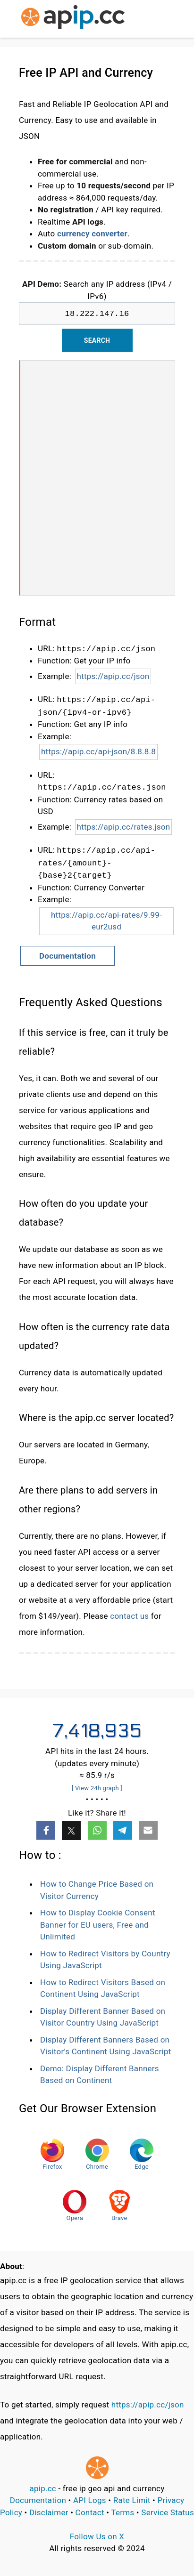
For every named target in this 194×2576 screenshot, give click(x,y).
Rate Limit (132, 2500)
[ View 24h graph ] (97, 1788)
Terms (122, 2512)
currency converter (92, 233)
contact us (129, 1616)
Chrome (97, 2154)
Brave (119, 2205)
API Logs (89, 2500)
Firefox (52, 2154)
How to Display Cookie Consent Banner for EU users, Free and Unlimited (97, 1924)
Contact (90, 2512)
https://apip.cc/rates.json (123, 827)
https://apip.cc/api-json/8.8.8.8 (98, 751)
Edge (141, 2154)
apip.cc (42, 2488)
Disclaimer (48, 2512)
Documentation (67, 956)
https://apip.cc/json (113, 676)
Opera (74, 2205)
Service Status (167, 2512)
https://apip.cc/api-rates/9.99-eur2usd (106, 921)
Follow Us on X (97, 2536)
